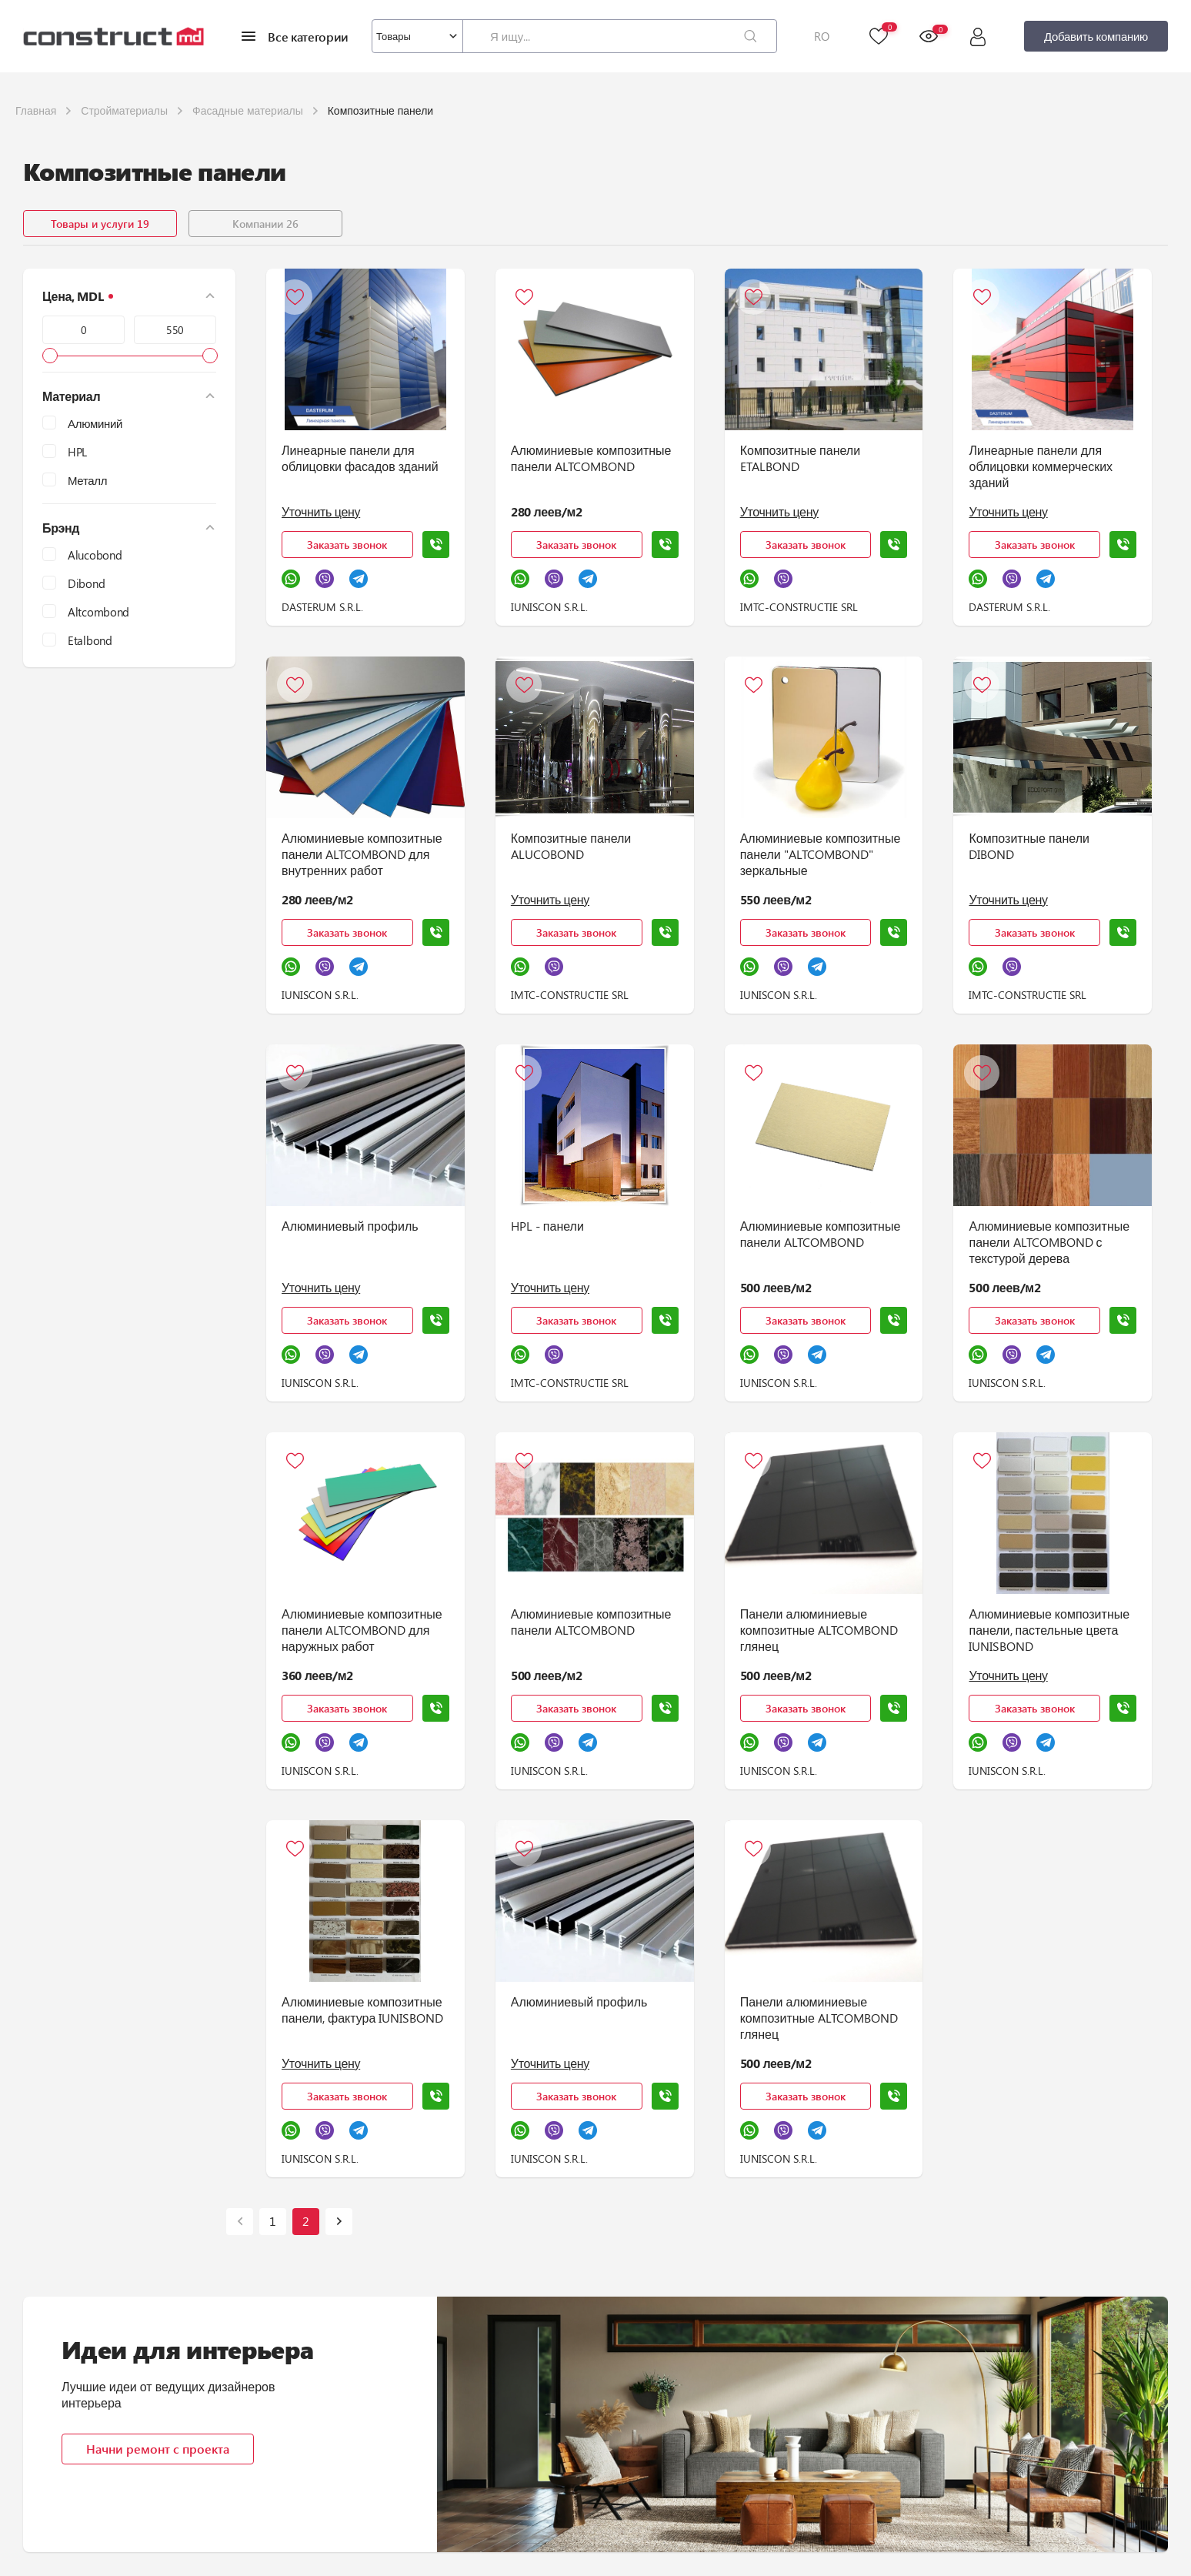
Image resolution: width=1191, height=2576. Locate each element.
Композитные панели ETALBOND (800, 458)
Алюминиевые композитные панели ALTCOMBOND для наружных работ (362, 1629)
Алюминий (95, 423)
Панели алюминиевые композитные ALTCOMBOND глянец (819, 1629)
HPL (77, 451)
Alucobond (95, 555)
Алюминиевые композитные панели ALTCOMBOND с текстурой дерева (1049, 1242)
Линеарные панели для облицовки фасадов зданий (360, 458)
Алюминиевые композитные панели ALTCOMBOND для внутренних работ (362, 854)
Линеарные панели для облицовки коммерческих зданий (1041, 466)
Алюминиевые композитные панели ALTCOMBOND (591, 458)
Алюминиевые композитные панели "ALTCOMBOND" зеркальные (820, 854)
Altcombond (98, 612)
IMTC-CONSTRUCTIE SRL (799, 607)
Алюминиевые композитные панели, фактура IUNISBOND (362, 2009)
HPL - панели (547, 1226)
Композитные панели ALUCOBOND (571, 846)
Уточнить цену (321, 511)
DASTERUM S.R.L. (322, 607)
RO (821, 36)
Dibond (86, 583)
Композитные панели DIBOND (1029, 846)
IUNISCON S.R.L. (549, 607)
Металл (87, 480)
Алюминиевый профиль (350, 1226)
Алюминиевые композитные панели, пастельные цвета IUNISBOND (1049, 1629)
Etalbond (90, 640)
